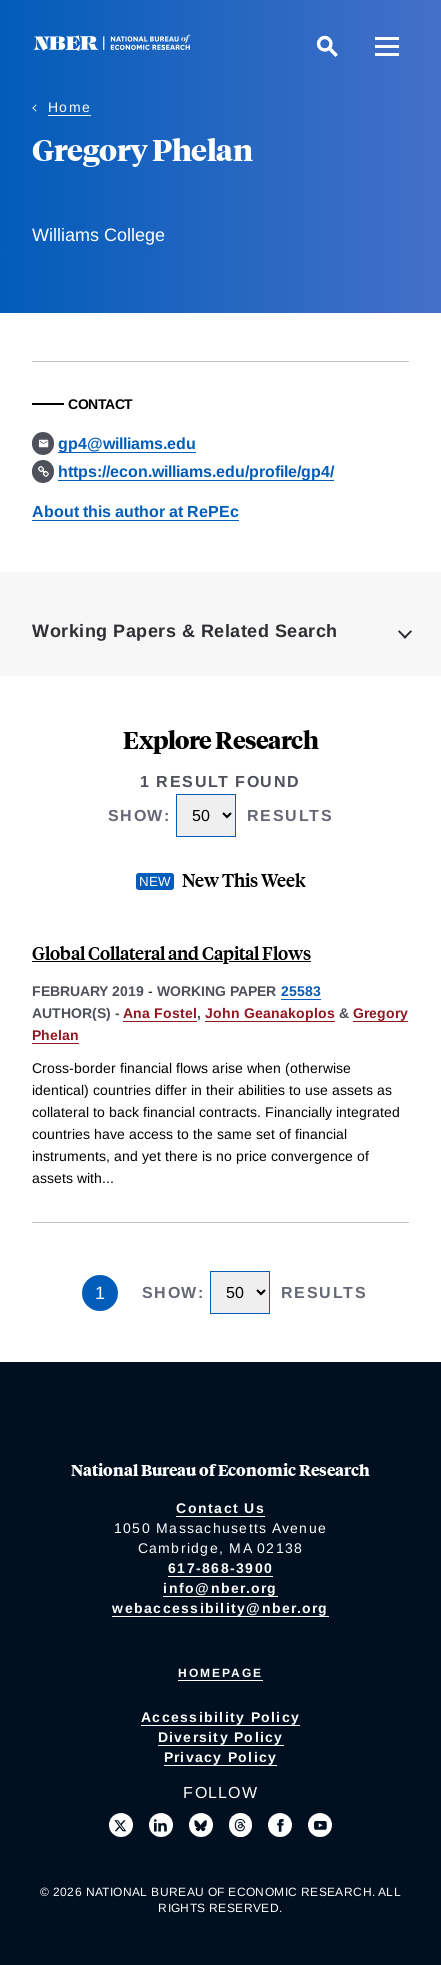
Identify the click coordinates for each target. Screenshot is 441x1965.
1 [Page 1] (100, 1293)
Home (69, 107)
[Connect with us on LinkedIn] (161, 1825)
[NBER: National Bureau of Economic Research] (116, 45)
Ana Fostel (160, 1013)
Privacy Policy (221, 1757)
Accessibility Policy (220, 1717)
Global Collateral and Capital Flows (171, 952)
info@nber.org (220, 1588)
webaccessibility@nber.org (220, 1608)
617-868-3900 (220, 1568)
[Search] (327, 46)
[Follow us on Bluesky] (201, 1825)
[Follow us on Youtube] (320, 1825)
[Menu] (387, 46)
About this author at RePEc (135, 511)
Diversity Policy (221, 1737)
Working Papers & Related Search (185, 631)
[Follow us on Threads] (241, 1825)
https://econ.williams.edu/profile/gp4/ (196, 471)
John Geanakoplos (270, 1013)
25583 (301, 991)
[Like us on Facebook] (280, 1825)
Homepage (220, 1673)
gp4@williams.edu (127, 443)
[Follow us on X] (121, 1825)
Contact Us (220, 1508)
